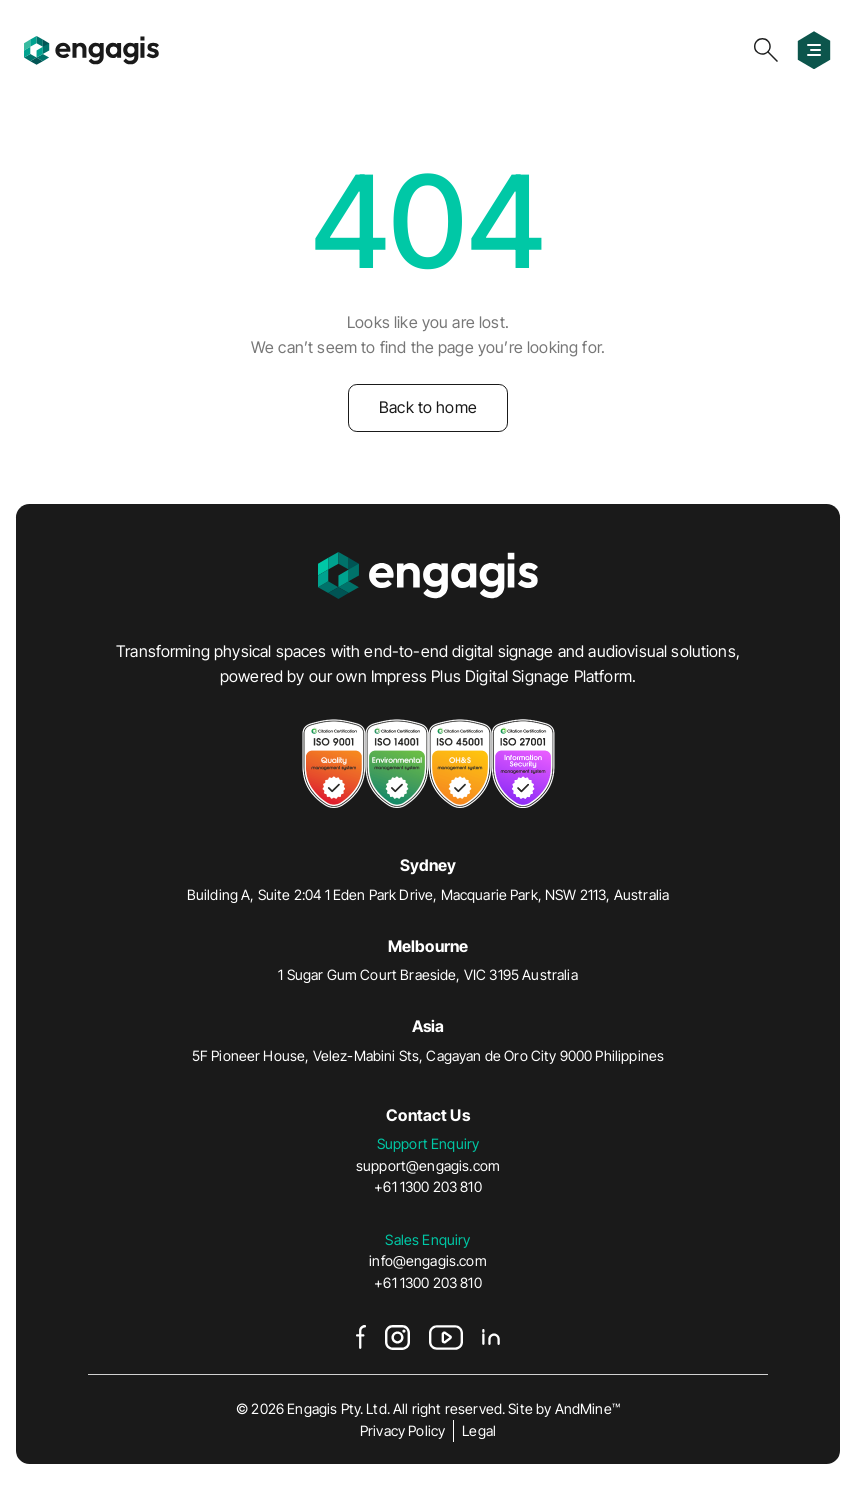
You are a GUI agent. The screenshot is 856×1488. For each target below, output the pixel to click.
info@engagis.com (428, 1260)
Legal (479, 1430)
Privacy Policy (402, 1430)
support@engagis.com (428, 1165)
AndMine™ (587, 1408)
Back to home (428, 407)
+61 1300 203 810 (428, 1186)
